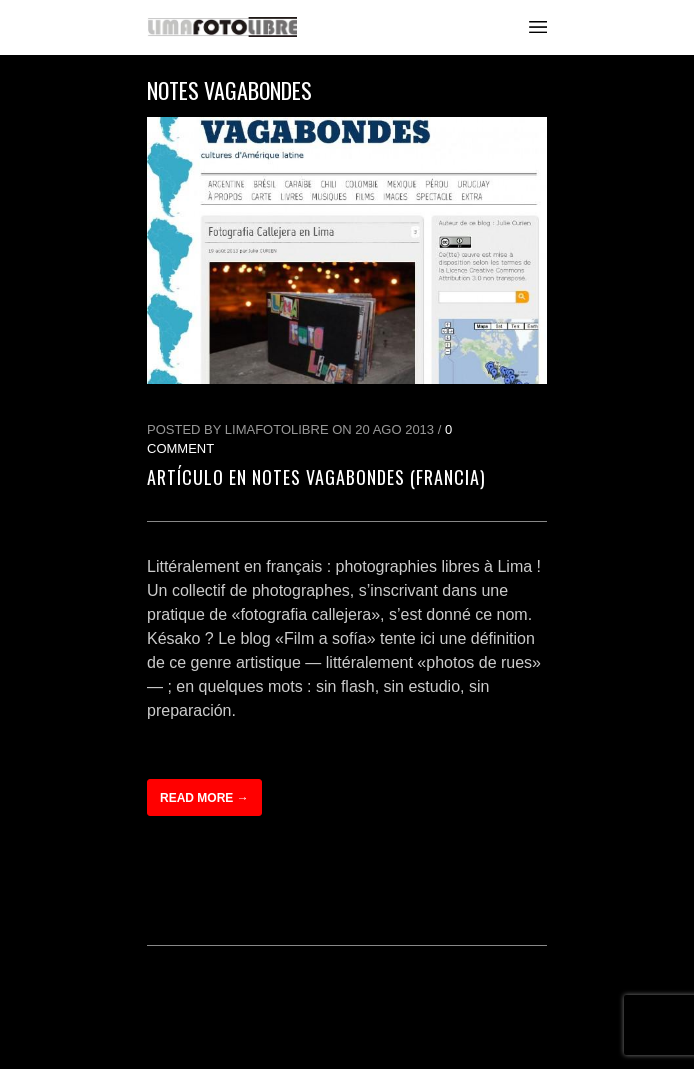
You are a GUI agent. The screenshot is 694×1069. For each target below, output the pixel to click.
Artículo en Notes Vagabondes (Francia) (316, 477)
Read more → (204, 798)
